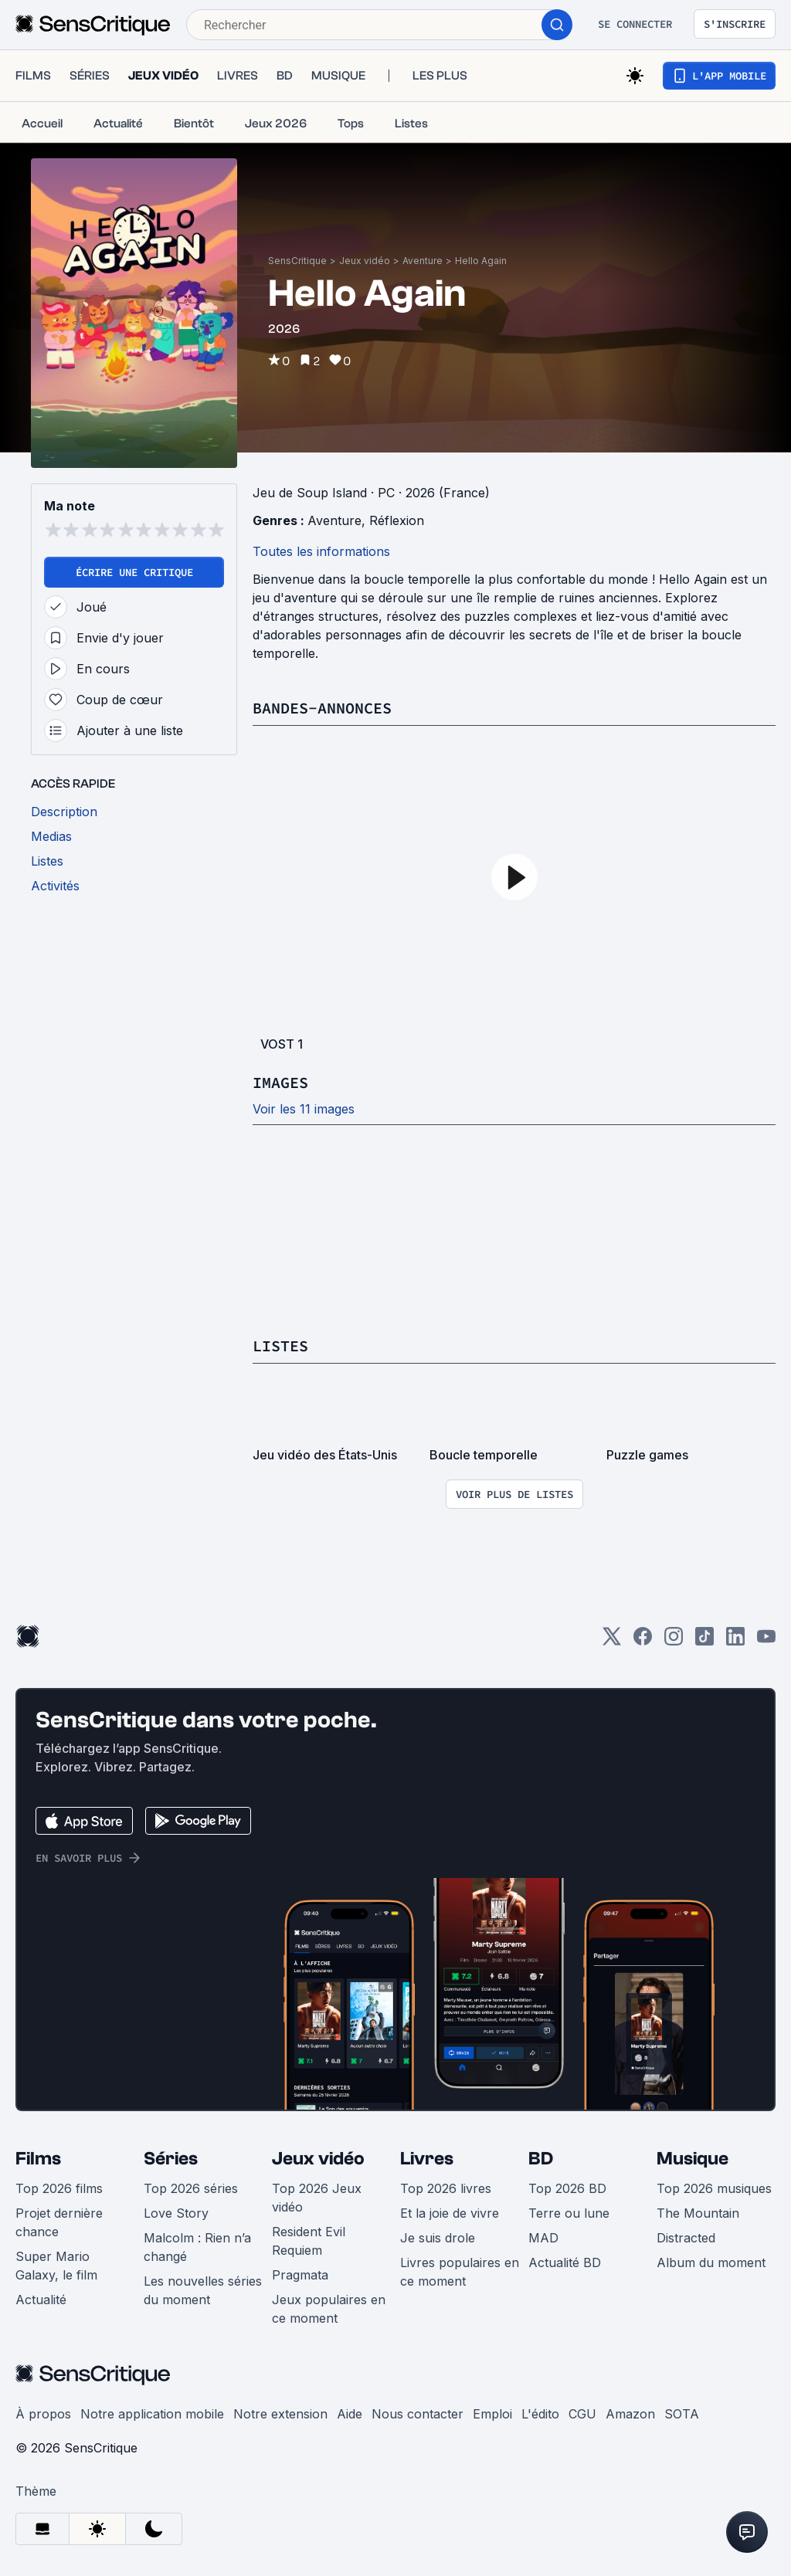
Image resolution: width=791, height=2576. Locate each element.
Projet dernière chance (59, 2222)
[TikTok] (704, 1641)
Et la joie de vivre (449, 2213)
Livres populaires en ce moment (459, 2272)
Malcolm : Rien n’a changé (197, 2247)
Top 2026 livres (445, 2188)
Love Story (176, 2213)
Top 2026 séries (191, 2188)
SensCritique (297, 260)
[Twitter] (612, 1641)
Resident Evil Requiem (308, 2241)
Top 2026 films (59, 2188)
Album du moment (711, 2262)
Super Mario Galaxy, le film (56, 2266)
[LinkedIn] (735, 1641)
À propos (43, 2414)
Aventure (422, 260)
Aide (349, 2414)
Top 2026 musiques (714, 2188)
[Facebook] (642, 1641)
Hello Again (481, 260)
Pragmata (300, 2275)
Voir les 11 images (304, 1109)
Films (38, 2158)
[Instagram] (673, 1641)
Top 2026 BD (567, 2188)
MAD (543, 2238)
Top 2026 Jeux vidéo (317, 2198)
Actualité (40, 2299)
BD (540, 2158)
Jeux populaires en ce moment (328, 2309)
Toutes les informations (321, 551)
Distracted (686, 2238)
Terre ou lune (568, 2213)
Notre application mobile (152, 2414)
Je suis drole (437, 2238)
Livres (426, 2158)
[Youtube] (766, 1641)
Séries (171, 2158)
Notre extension (280, 2414)
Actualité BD (564, 2262)
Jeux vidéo (364, 260)
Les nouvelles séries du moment (203, 2290)
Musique (692, 2158)
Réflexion (396, 520)
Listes (280, 1345)
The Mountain (698, 2213)
